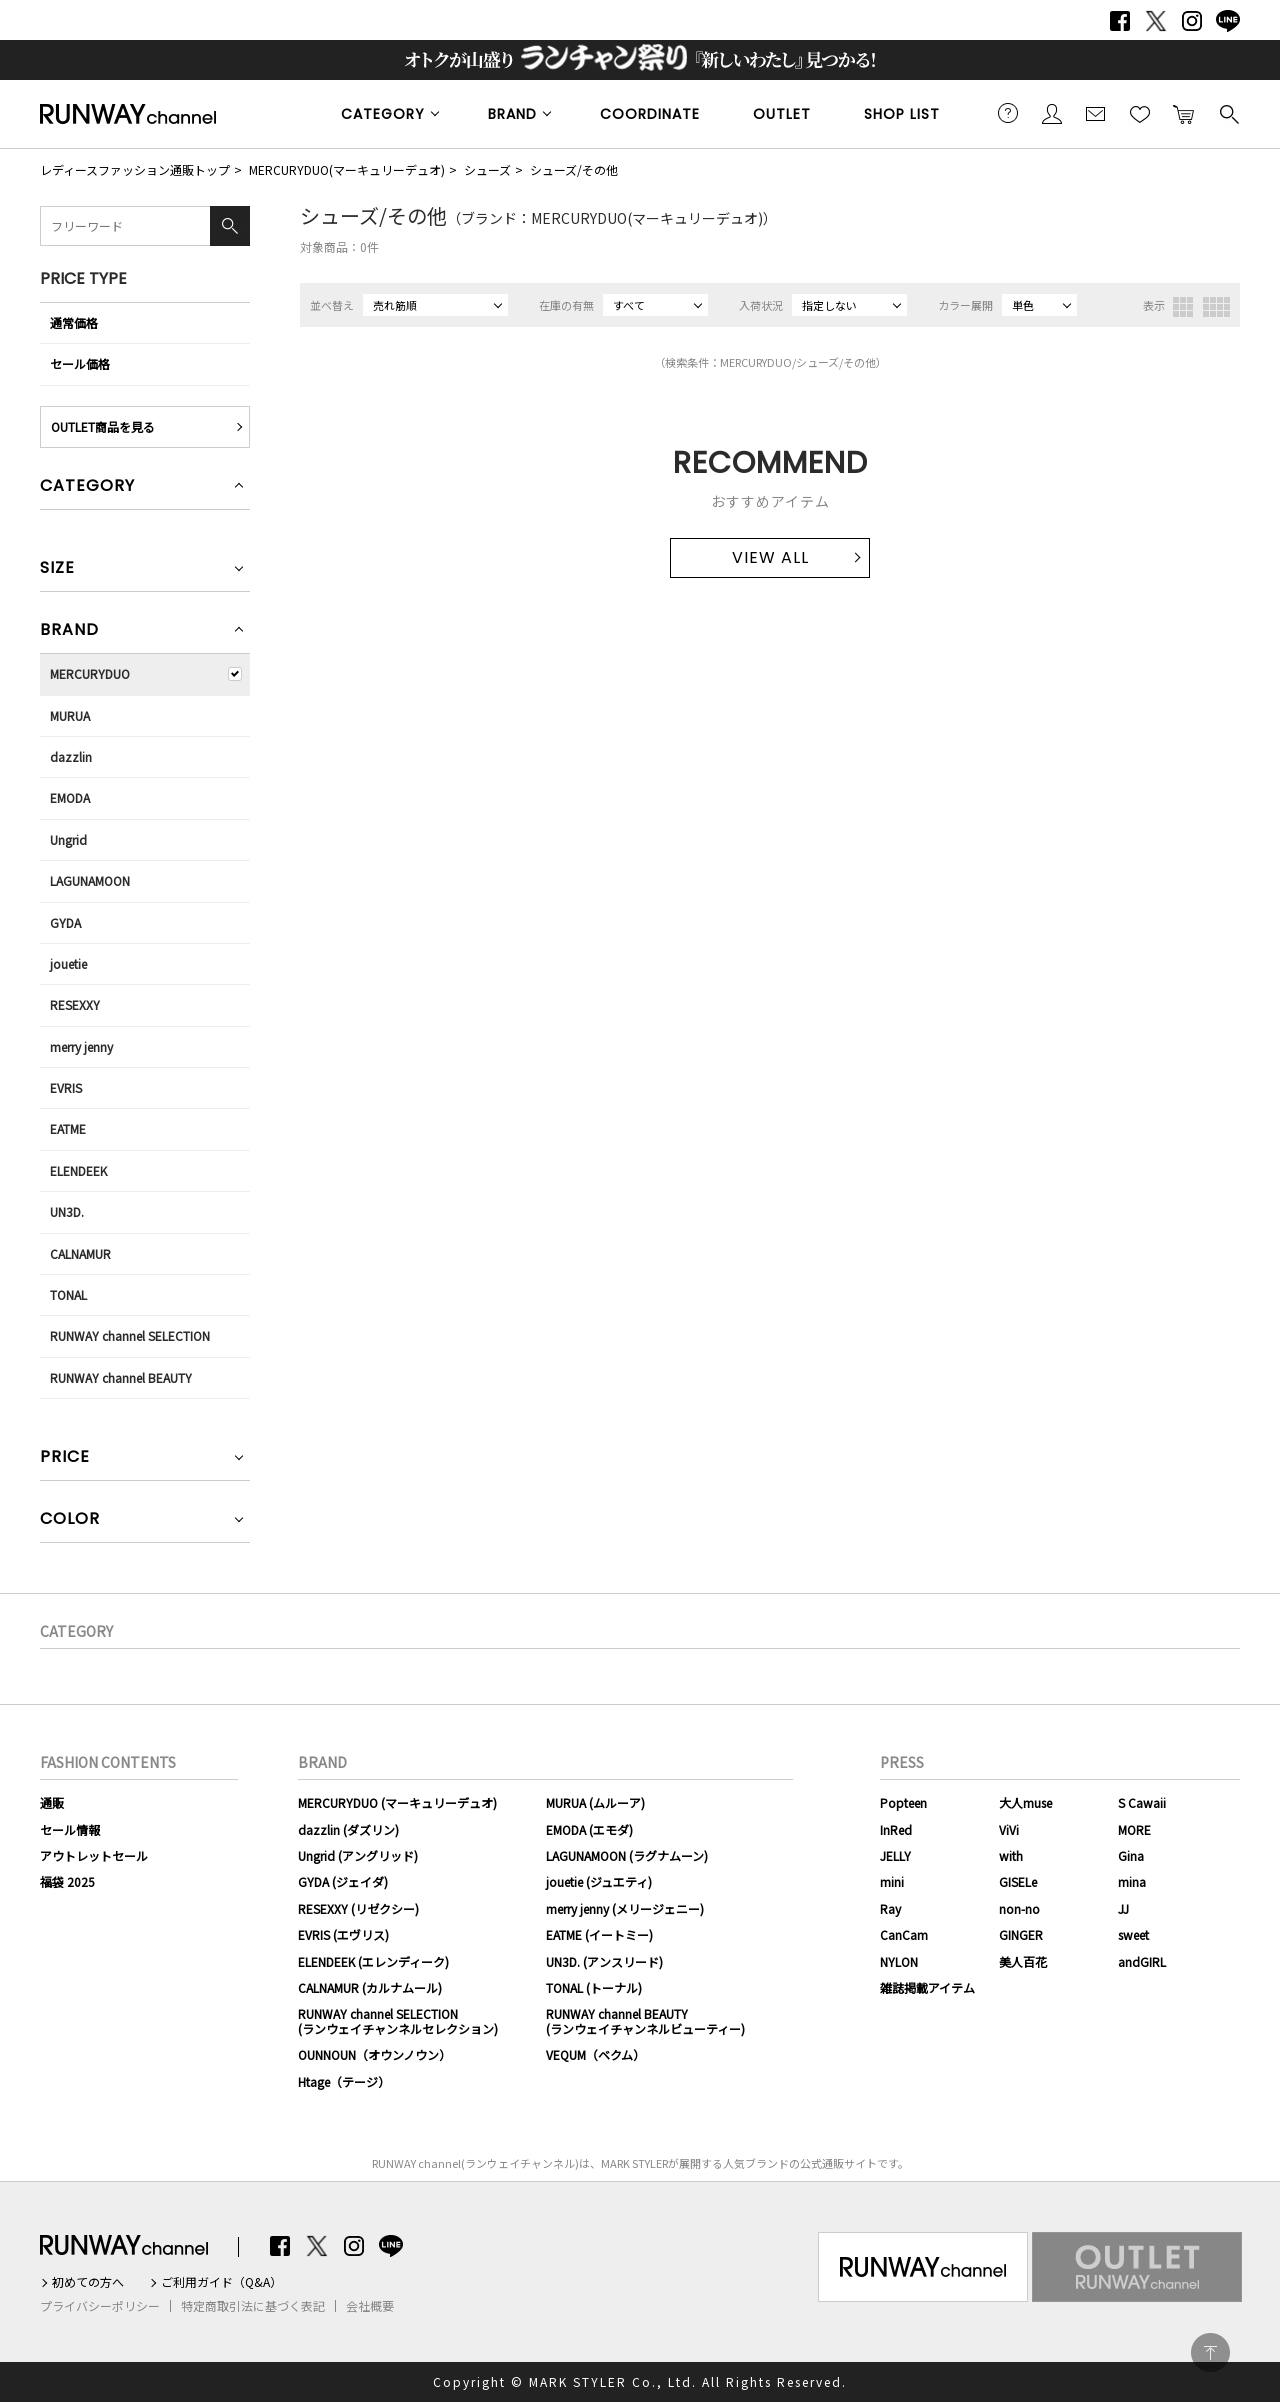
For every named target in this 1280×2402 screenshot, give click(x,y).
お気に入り (1140, 113)
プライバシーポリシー (100, 2306)
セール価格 (80, 363)
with (1011, 1855)
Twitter (1156, 21)
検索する (1228, 113)
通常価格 (74, 322)
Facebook (1120, 21)
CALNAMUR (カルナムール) (370, 1987)
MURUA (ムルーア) (595, 1802)
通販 (52, 1802)
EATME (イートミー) (599, 1934)
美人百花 (1023, 1961)
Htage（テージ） (344, 2081)
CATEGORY (383, 114)
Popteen (903, 1802)
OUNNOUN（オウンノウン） (374, 2054)
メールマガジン (1096, 113)
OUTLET (782, 114)
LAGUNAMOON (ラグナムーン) (627, 1855)
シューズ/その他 (574, 169)
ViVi (1009, 1829)
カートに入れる (1184, 113)
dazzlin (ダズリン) (348, 1829)
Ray (890, 1908)
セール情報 (70, 1829)
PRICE (65, 1458)
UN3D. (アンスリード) (604, 1961)
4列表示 (1216, 307)
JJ (1123, 1908)
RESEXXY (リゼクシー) (358, 1908)
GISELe (1018, 1881)
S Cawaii (1142, 1802)
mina (1132, 1881)
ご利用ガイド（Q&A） (221, 2282)
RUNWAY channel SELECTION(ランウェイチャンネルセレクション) (398, 2020)
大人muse (1025, 1802)
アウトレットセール (94, 1855)
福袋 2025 (67, 1881)
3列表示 (1183, 307)
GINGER (1021, 1934)
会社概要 (370, 2306)
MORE (1134, 1829)
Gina (1131, 1855)
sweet (1133, 1934)
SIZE (57, 569)
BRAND (512, 114)
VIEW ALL (770, 557)
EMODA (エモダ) (589, 1829)
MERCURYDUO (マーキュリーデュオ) (397, 1802)
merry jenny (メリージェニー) (625, 1908)
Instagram (1192, 21)
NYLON (899, 1961)
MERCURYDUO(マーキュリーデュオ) (347, 169)
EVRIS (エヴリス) (343, 1934)
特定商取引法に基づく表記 (253, 2306)
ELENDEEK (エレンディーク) (373, 1961)
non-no (1019, 1908)
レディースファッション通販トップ (135, 169)
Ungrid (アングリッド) (358, 1855)
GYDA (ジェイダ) (343, 1881)
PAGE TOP (1210, 2352)
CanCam (904, 1934)
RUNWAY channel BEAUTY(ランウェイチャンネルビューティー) (645, 2020)
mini (892, 1881)
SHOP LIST (902, 114)
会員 (1052, 113)
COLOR (70, 1520)
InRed (896, 1829)
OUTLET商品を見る (103, 426)
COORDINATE (650, 114)
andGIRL (1142, 1961)
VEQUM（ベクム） (595, 2054)
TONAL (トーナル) (594, 1987)
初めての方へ (88, 2282)
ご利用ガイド (1008, 113)
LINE (1228, 21)
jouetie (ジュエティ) (599, 1881)
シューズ (487, 169)
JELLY (895, 1855)
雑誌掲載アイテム (927, 1987)
